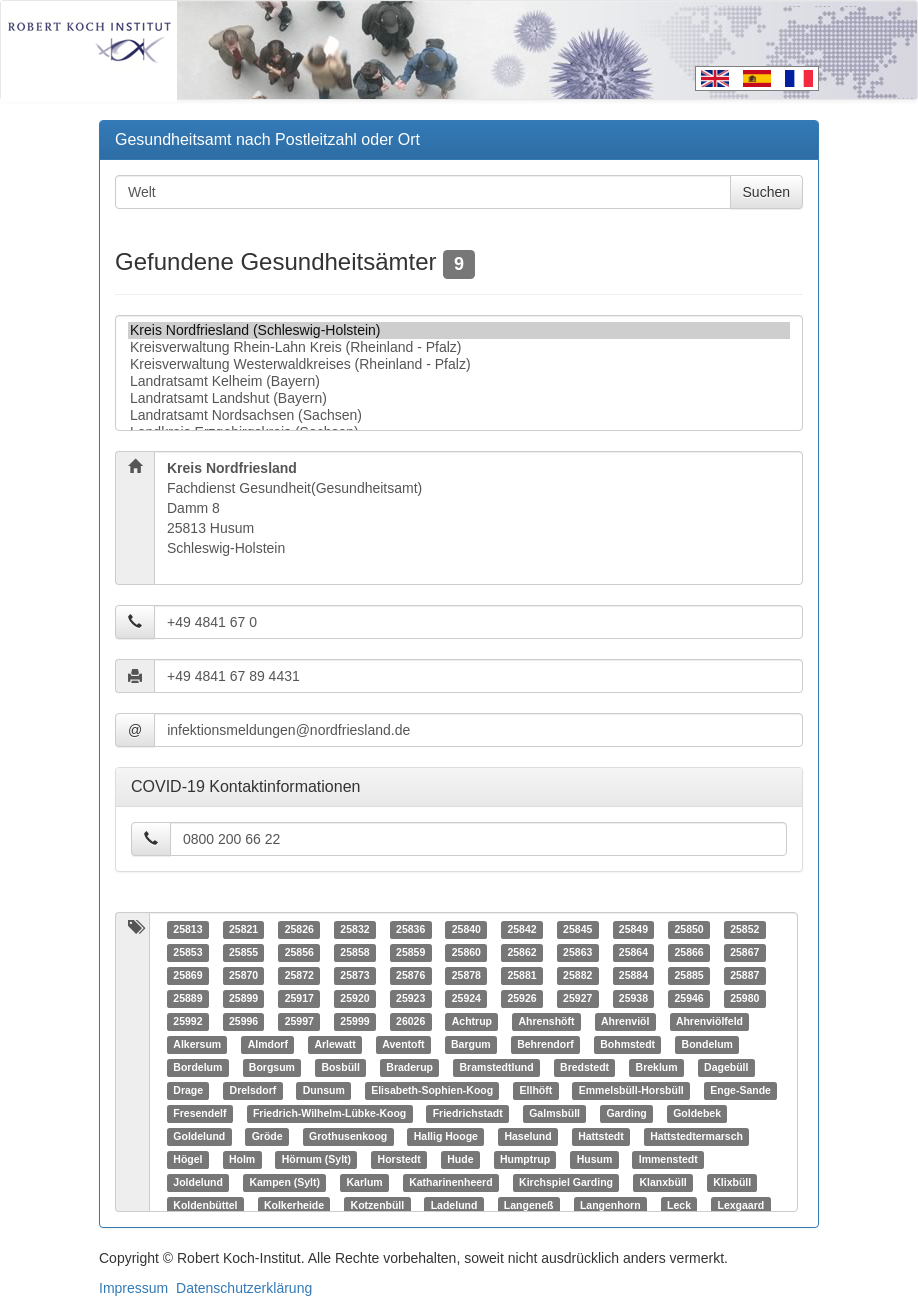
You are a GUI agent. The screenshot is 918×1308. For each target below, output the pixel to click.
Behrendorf (545, 1045)
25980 (744, 999)
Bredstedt (584, 1068)
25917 (299, 999)
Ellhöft (536, 1091)
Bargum (471, 1045)
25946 (688, 999)
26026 (410, 1022)
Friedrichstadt (468, 1114)
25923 (410, 999)
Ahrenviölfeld (709, 1022)
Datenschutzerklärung (244, 1288)
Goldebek (697, 1114)
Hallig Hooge (446, 1137)
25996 (243, 1022)
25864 (633, 953)
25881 (521, 976)
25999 (354, 1022)
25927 (577, 999)
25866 (688, 953)
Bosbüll (340, 1068)
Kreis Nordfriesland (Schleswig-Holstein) (459, 330)
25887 (744, 976)
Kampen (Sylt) (284, 1183)
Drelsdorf (253, 1091)
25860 (466, 953)
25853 (187, 953)
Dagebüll (726, 1068)
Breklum (657, 1068)
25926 (521, 999)
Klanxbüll (662, 1183)
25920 (354, 999)
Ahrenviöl (625, 1022)
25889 (187, 999)
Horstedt (399, 1160)
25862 (521, 953)
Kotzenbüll (378, 1206)
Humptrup (525, 1160)
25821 (243, 930)
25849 (633, 930)
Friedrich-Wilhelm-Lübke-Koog (329, 1114)
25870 (243, 976)
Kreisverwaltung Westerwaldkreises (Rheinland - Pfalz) (459, 364)
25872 (299, 976)
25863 (577, 953)
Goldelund (199, 1137)
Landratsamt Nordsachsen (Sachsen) (459, 415)
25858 (354, 953)
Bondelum (707, 1045)
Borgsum (272, 1068)
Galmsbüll (554, 1114)
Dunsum (324, 1091)
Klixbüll (732, 1183)
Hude (460, 1160)
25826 (299, 930)
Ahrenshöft (546, 1022)
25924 (466, 999)
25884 (633, 976)
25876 (410, 976)
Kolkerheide (294, 1206)
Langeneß (529, 1206)
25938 (633, 999)
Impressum (133, 1288)
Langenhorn (610, 1206)
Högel (187, 1160)
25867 (744, 953)
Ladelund (454, 1206)
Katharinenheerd (450, 1183)
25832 (354, 930)
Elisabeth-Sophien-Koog (432, 1091)
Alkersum (197, 1045)
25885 (688, 976)
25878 (466, 976)
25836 (410, 930)
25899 (243, 999)
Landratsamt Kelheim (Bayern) (459, 381)
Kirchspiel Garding (566, 1183)
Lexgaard (741, 1206)
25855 (243, 953)
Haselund (527, 1137)
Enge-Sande (740, 1091)
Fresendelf (199, 1114)
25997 (299, 1022)
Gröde (267, 1137)
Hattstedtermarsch (696, 1137)
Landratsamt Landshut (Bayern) (459, 398)
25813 (187, 930)
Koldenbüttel (205, 1206)
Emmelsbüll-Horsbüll (631, 1091)
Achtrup (472, 1022)
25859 (410, 953)
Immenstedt (668, 1160)
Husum (595, 1160)
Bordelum (197, 1068)
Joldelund (198, 1183)
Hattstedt (601, 1137)
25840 (466, 930)
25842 (521, 930)
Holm (242, 1160)
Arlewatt (334, 1045)
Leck (679, 1206)
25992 (187, 1022)
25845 (577, 930)
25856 (299, 953)
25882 (577, 976)
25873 (354, 976)
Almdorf (268, 1045)
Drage (188, 1091)
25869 (187, 976)
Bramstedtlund (497, 1068)
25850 (688, 930)
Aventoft (403, 1045)
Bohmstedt (627, 1045)
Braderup (409, 1068)
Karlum (364, 1183)
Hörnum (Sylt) (316, 1160)
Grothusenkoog (348, 1137)
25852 (744, 930)
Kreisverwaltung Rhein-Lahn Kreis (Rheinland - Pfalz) (459, 347)
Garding (626, 1114)
